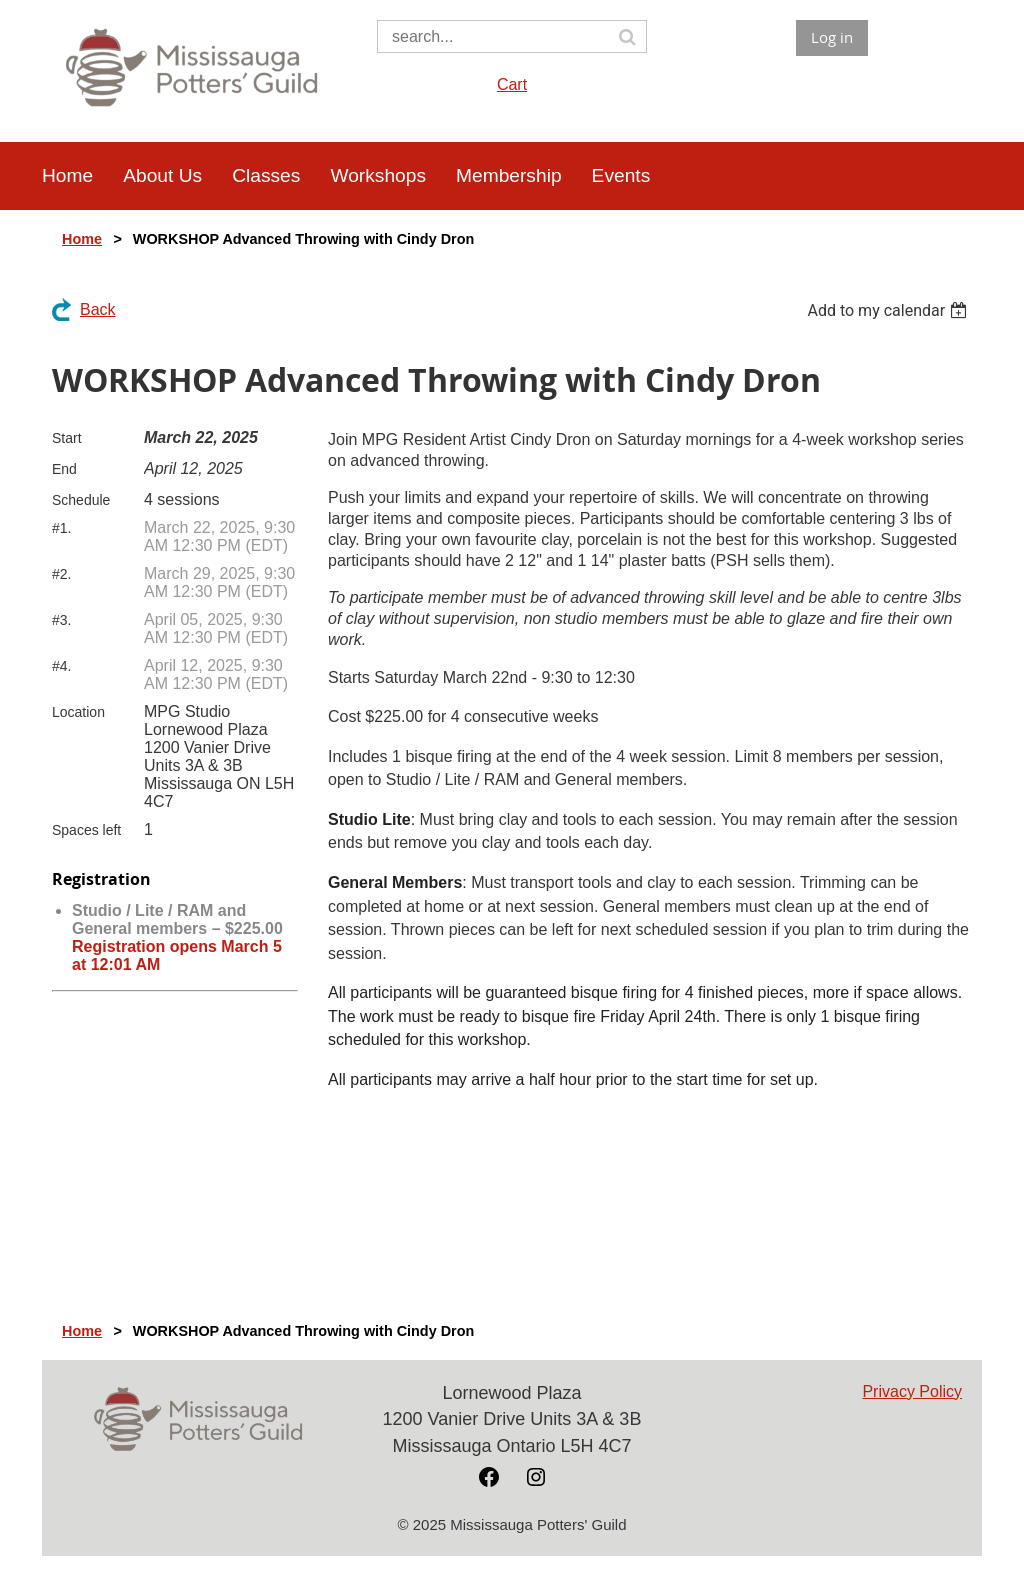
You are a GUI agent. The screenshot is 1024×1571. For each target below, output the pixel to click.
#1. (61, 528)
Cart (512, 84)
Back (98, 309)
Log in (832, 37)
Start (67, 438)
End (64, 469)
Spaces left (86, 830)
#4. (61, 666)
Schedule (81, 500)
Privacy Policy (912, 1391)
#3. (61, 620)
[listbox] (889, 310)
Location (78, 712)
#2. (61, 574)
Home (82, 239)
